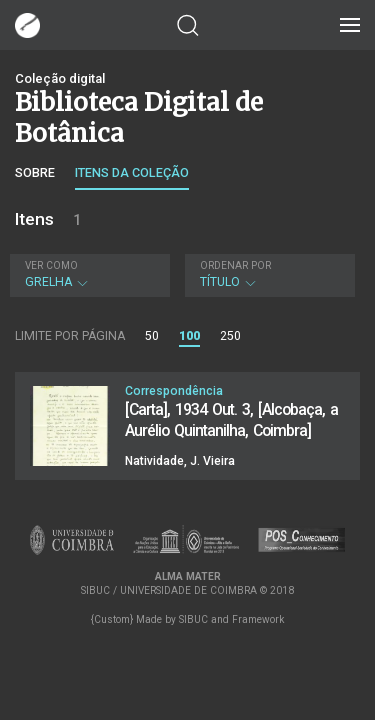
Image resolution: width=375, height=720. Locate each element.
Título (268, 274)
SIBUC (193, 619)
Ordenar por (235, 265)
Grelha (87, 274)
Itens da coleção (132, 172)
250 (230, 336)
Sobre (35, 172)
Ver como (51, 265)
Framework (258, 619)
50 (152, 336)
